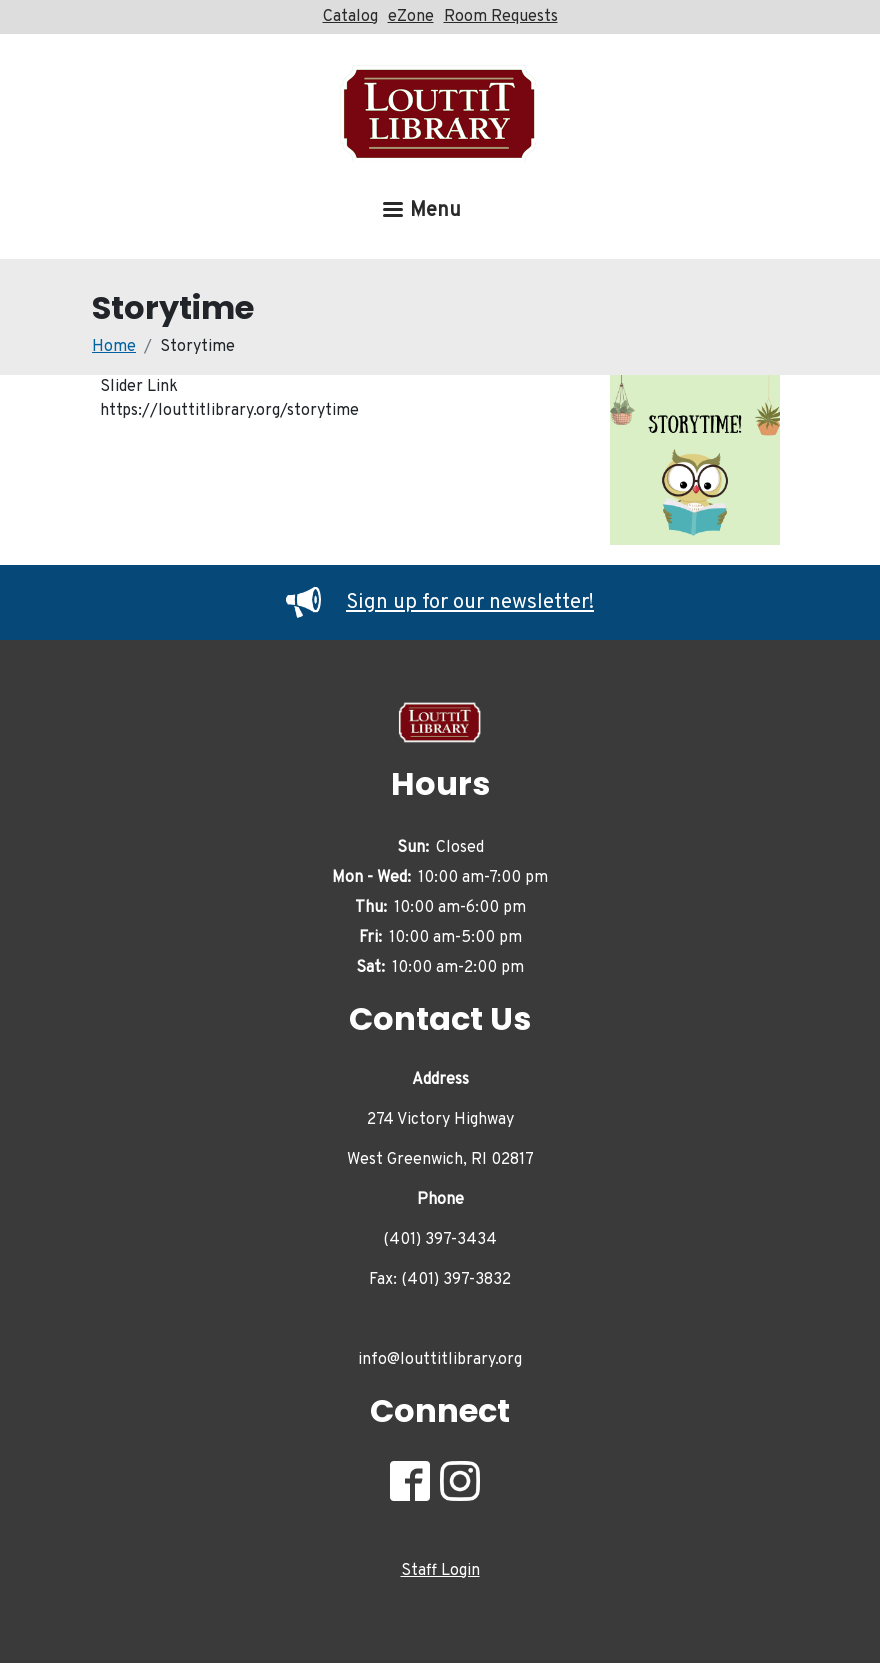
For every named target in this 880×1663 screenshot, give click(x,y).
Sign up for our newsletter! (440, 603)
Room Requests (501, 17)
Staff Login (440, 1571)
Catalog (350, 17)
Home (114, 347)
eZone (411, 17)
